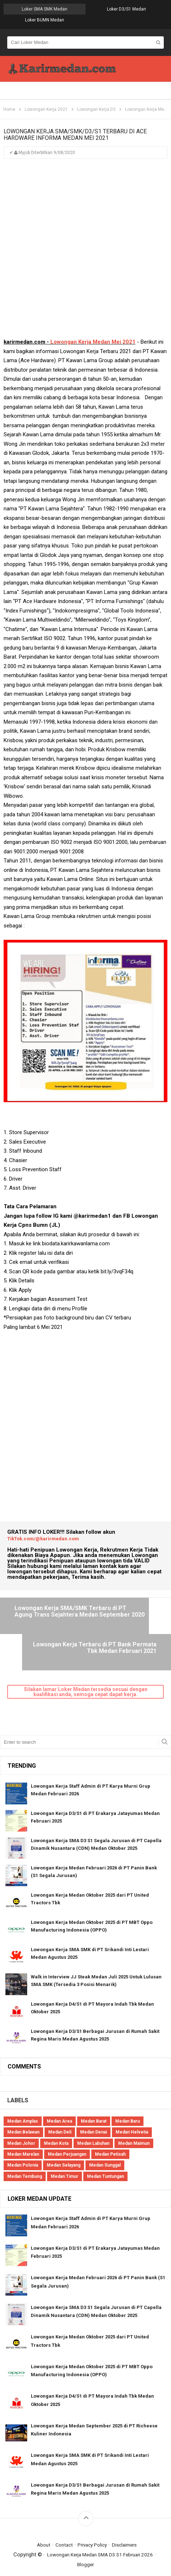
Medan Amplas (22, 2096)
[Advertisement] (85, 253)
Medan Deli (59, 2107)
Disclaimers (128, 2519)
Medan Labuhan (93, 2118)
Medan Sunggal (105, 2140)
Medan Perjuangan (67, 2129)
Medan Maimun (134, 2118)
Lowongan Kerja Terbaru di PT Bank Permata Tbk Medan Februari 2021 (129, 1619)
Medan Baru (127, 2096)
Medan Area (59, 2096)
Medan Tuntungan (105, 2151)
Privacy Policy (92, 2519)
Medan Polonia (22, 2140)
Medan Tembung (24, 2151)
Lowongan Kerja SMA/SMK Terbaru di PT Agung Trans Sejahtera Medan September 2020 (42, 1622)
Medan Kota (56, 2118)
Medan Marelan (23, 2129)
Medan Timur (64, 2151)
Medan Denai (93, 2107)
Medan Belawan (23, 2107)
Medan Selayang (63, 2140)
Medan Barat (94, 2096)
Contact (61, 2519)
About (39, 2519)
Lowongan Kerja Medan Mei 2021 (92, 343)
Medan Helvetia (132, 2107)
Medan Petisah (110, 2129)
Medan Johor (21, 2118)
